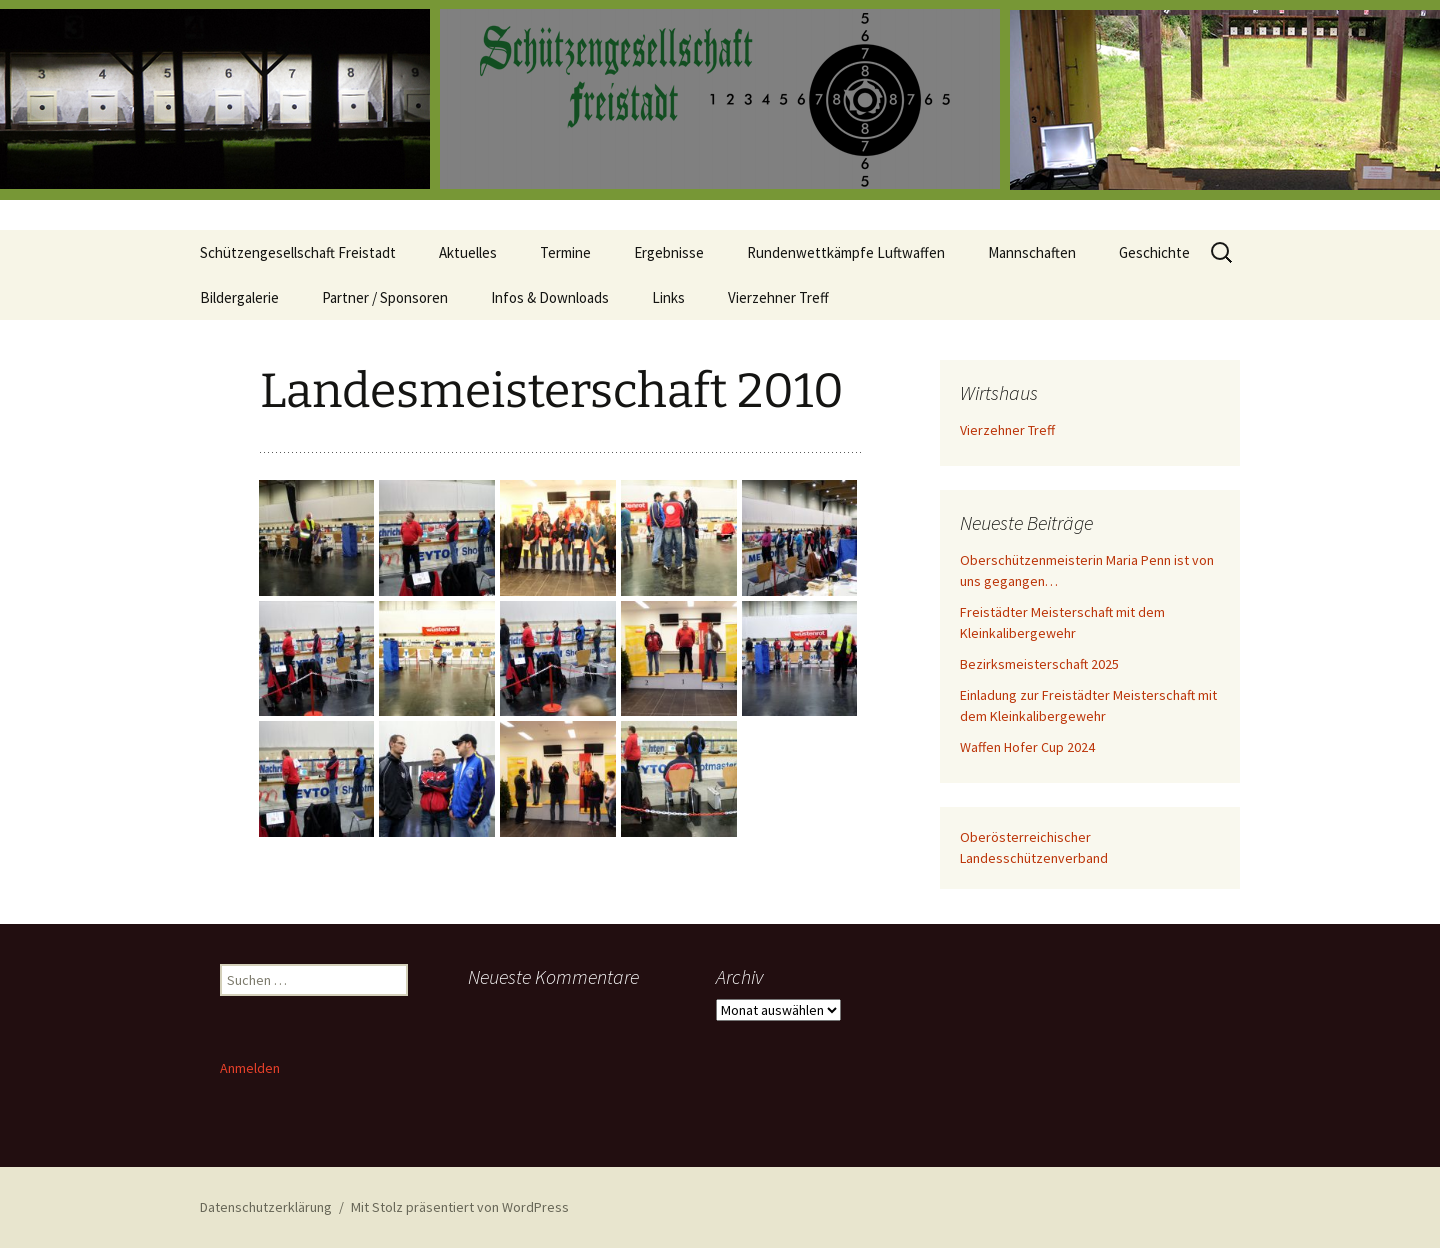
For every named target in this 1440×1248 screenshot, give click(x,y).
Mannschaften (1032, 252)
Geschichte (1154, 252)
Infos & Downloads (550, 297)
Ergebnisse (669, 252)
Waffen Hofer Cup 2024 (1027, 747)
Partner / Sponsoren (385, 297)
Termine (565, 252)
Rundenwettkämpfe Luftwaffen (846, 252)
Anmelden (250, 1068)
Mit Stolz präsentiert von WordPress (460, 1207)
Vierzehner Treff (778, 297)
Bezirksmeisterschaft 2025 (1039, 664)
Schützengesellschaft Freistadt (298, 252)
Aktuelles (468, 252)
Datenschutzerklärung (266, 1207)
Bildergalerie (239, 297)
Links (668, 297)
